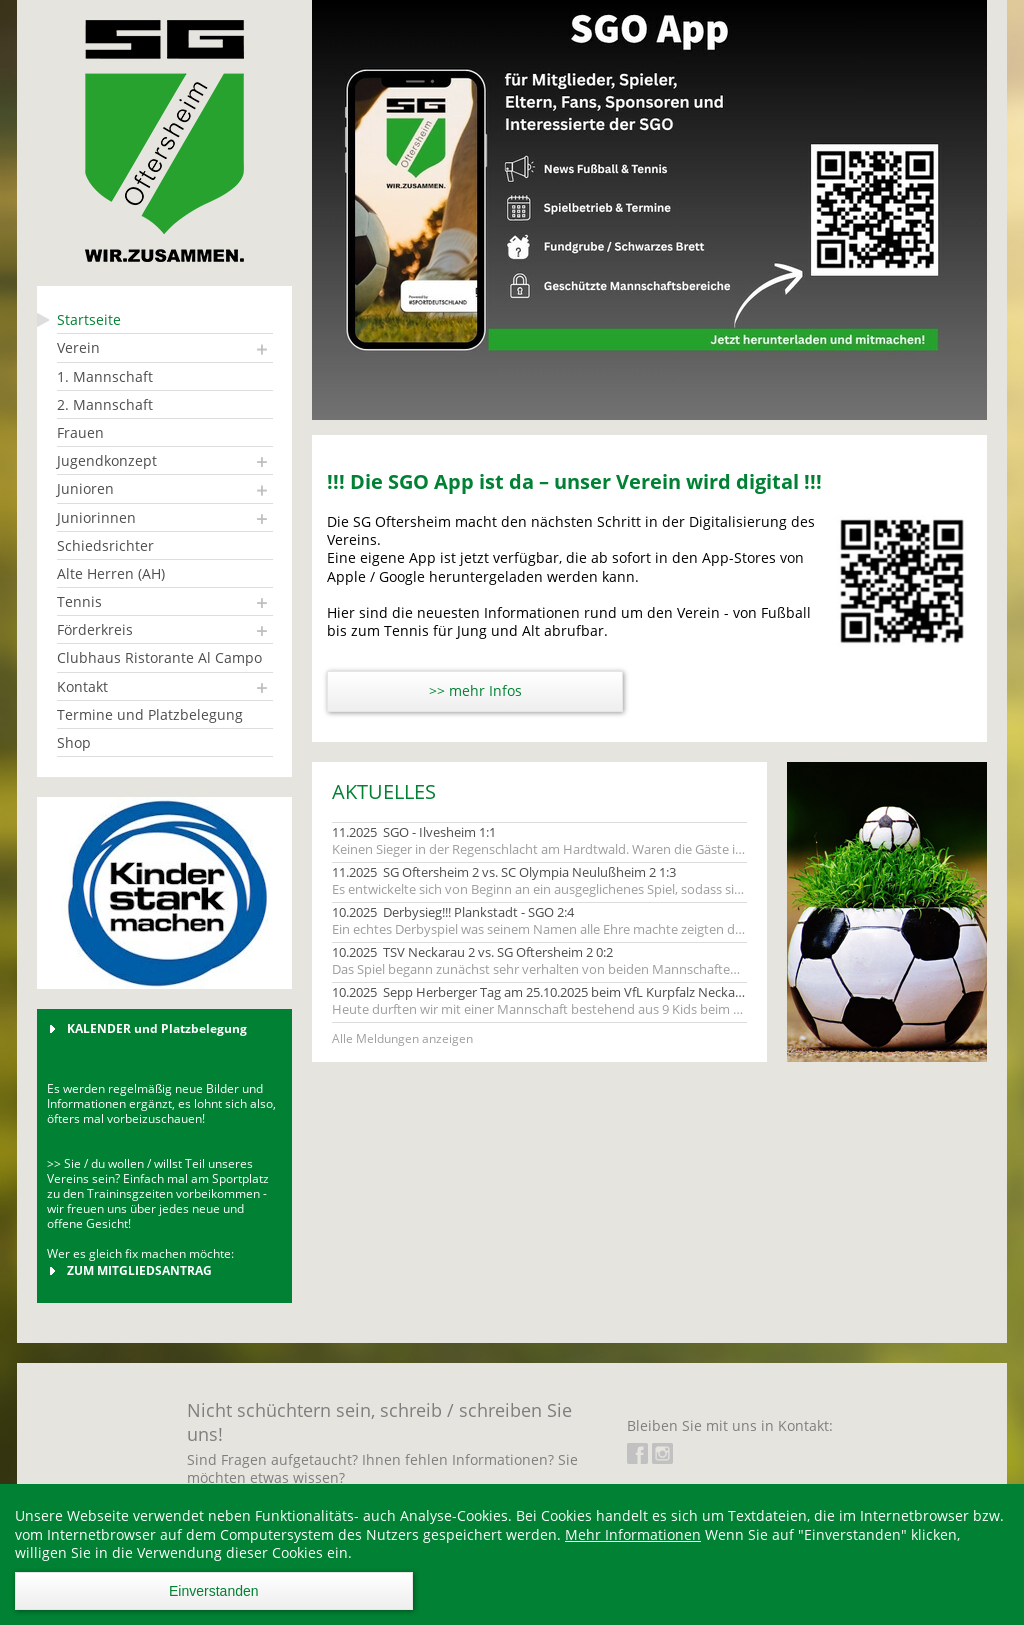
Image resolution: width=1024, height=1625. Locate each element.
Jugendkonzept (107, 460)
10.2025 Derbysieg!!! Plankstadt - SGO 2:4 (453, 912)
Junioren (85, 488)
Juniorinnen (96, 517)
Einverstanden (214, 1591)
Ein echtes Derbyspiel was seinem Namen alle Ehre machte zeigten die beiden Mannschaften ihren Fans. (539, 929)
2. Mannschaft (105, 404)
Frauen (80, 432)
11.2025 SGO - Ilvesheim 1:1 (414, 832)
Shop (74, 742)
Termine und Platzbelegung (150, 714)
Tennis (79, 601)
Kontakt (82, 686)
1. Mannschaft (105, 376)
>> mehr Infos (475, 690)
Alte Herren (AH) (111, 573)
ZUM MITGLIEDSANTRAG (139, 1270)
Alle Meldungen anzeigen (402, 1038)
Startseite (89, 319)
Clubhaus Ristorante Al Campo (159, 657)
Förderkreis (95, 629)
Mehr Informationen (633, 1534)
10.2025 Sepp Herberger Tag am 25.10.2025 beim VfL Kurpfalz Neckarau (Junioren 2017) (539, 992)
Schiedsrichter (105, 545)
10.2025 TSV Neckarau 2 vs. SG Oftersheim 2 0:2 (472, 952)
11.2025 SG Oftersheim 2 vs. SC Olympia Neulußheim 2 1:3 (504, 872)
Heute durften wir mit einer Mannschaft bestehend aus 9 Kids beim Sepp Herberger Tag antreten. (539, 1009)
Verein (78, 347)
